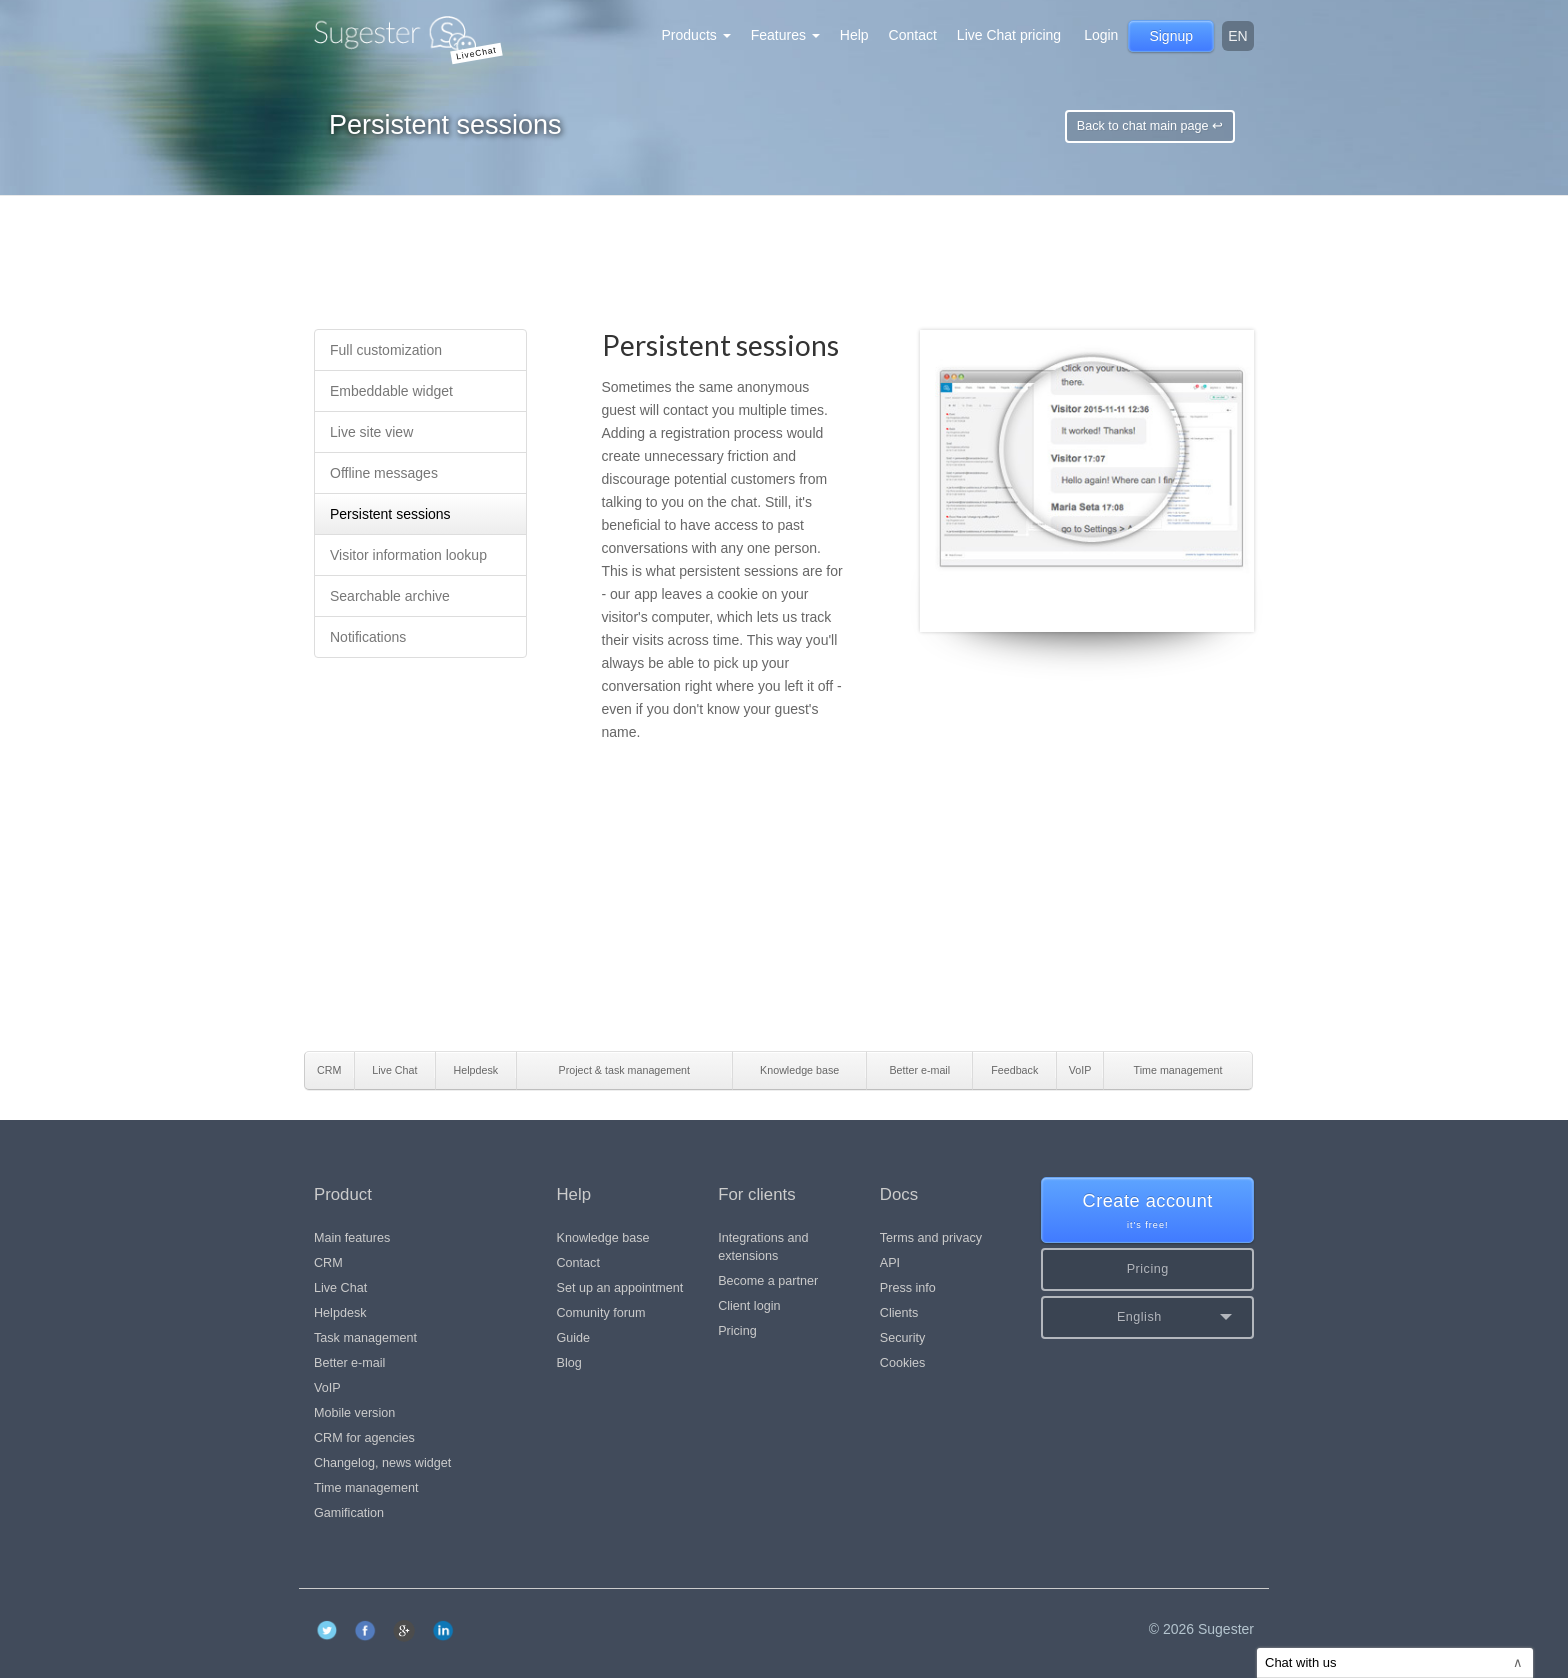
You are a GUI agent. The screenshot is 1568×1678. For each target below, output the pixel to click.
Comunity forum (601, 1313)
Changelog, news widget (382, 1463)
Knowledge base (603, 1238)
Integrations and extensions (763, 1247)
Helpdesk (340, 1313)
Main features (352, 1238)
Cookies (903, 1363)
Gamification (349, 1513)
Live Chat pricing (1009, 35)
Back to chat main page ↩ (1150, 126)
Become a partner (768, 1281)
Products (696, 35)
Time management (366, 1488)
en (1237, 36)
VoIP (327, 1388)
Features (785, 35)
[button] (1147, 1317)
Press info (908, 1288)
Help (854, 35)
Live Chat (340, 1288)
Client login (749, 1306)
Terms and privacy (931, 1238)
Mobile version (354, 1413)
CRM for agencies (364, 1438)
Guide (574, 1338)
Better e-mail (349, 1363)
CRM (328, 1263)
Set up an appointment (620, 1288)
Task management (365, 1338)
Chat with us (1394, 1662)
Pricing (737, 1331)
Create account (1147, 1211)
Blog (569, 1363)
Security (903, 1338)
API (890, 1263)
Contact (913, 35)
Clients (899, 1313)
